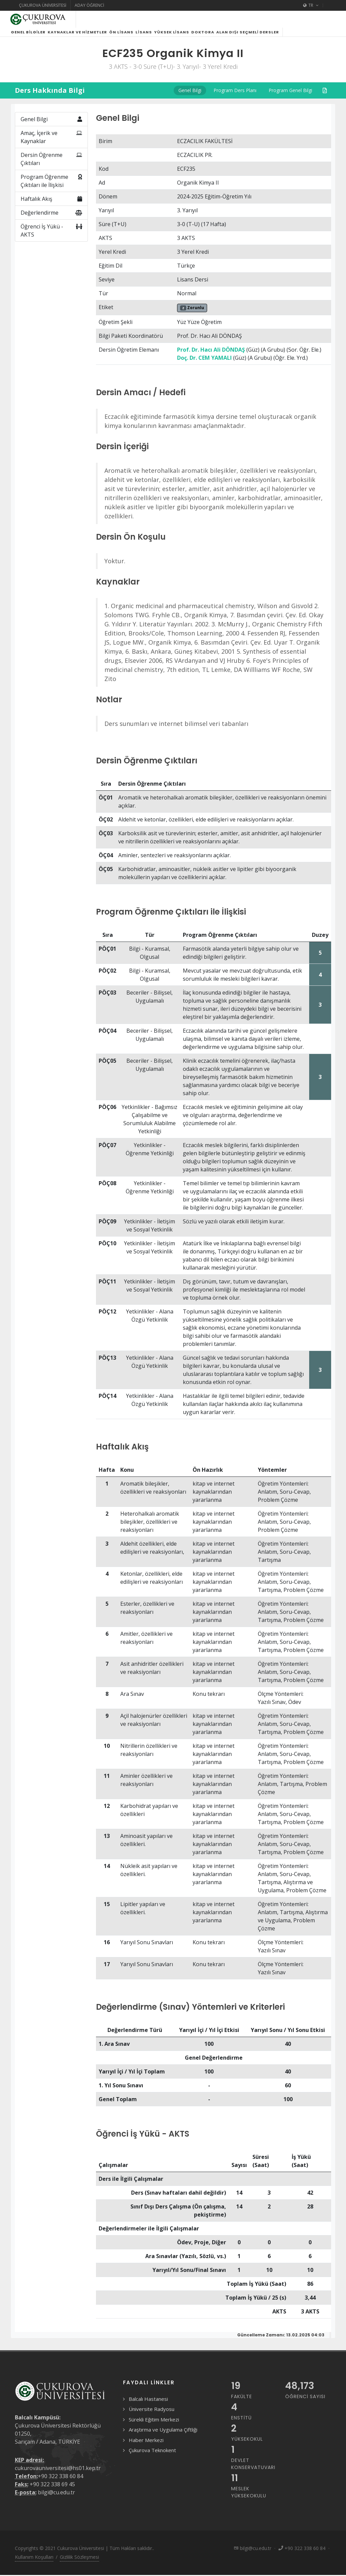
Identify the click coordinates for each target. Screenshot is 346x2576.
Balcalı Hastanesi (148, 2407)
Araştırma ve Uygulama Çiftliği (163, 2437)
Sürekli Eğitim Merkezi (154, 2427)
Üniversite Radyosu (151, 2417)
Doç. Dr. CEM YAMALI (204, 366)
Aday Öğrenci (89, 5)
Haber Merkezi (146, 2448)
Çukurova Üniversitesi (42, 5)
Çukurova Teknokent (152, 2458)
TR (311, 5)
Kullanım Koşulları (34, 2565)
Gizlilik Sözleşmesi (79, 2565)
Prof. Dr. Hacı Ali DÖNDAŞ (211, 357)
